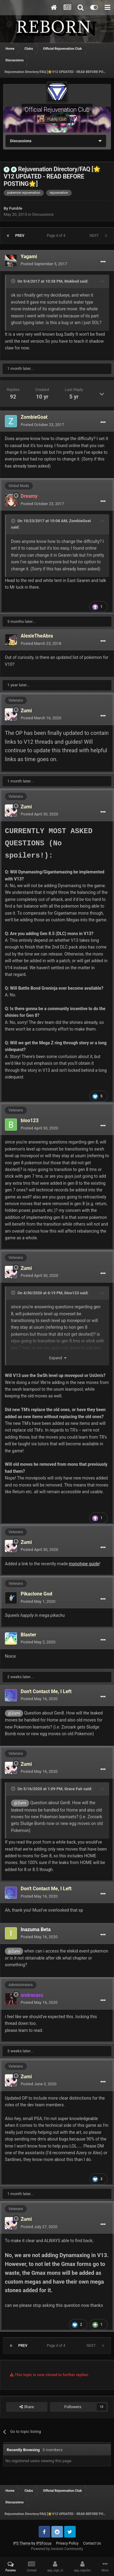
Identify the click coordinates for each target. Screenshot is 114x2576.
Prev (19, 235)
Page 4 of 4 (57, 235)
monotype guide (84, 1563)
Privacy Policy (67, 2543)
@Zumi (14, 1713)
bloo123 (71, 1293)
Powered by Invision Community (57, 2549)
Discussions (43, 214)
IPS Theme (22, 2543)
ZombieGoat (80, 520)
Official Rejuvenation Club (57, 109)
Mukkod (71, 281)
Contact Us (92, 2543)
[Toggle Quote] (13, 281)
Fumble (15, 208)
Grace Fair (73, 1789)
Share (26, 2407)
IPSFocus (43, 2543)
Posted (44, 264)
